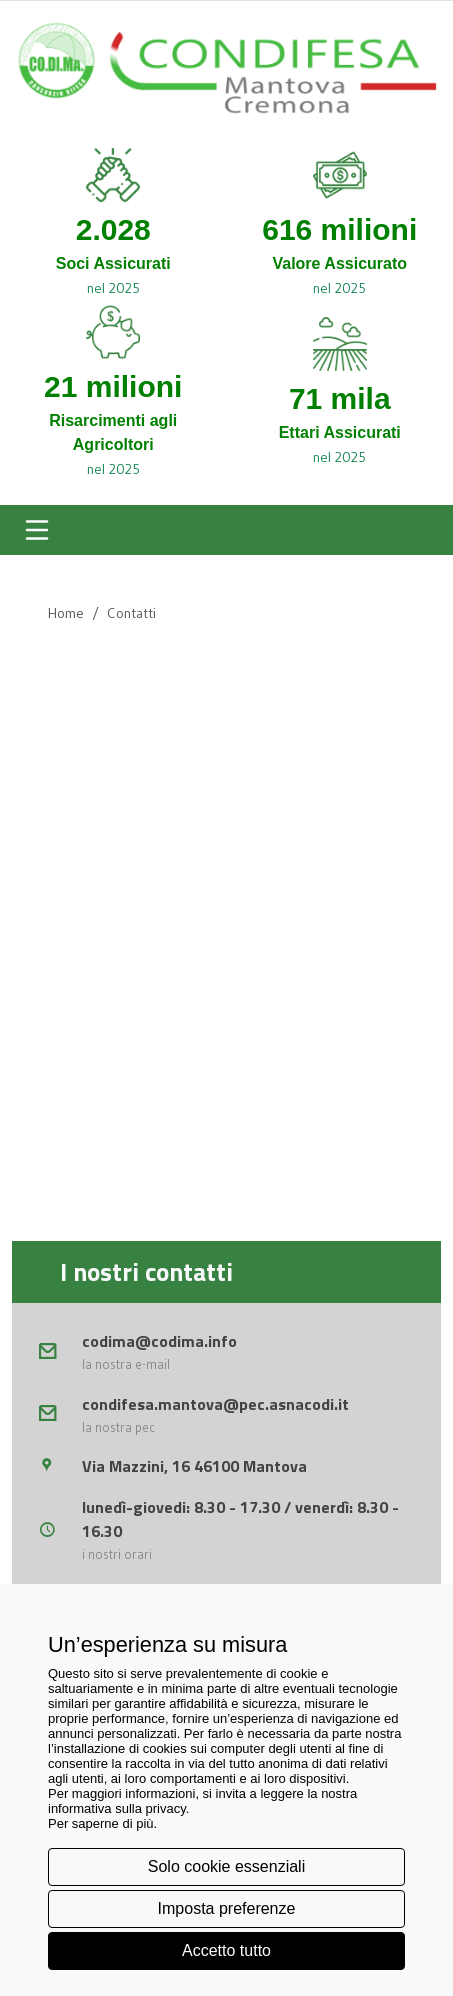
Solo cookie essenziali (226, 1866)
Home (66, 613)
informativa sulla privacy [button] (117, 1808)
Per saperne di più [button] (101, 1823)
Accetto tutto (226, 1950)
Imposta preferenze (227, 1908)
